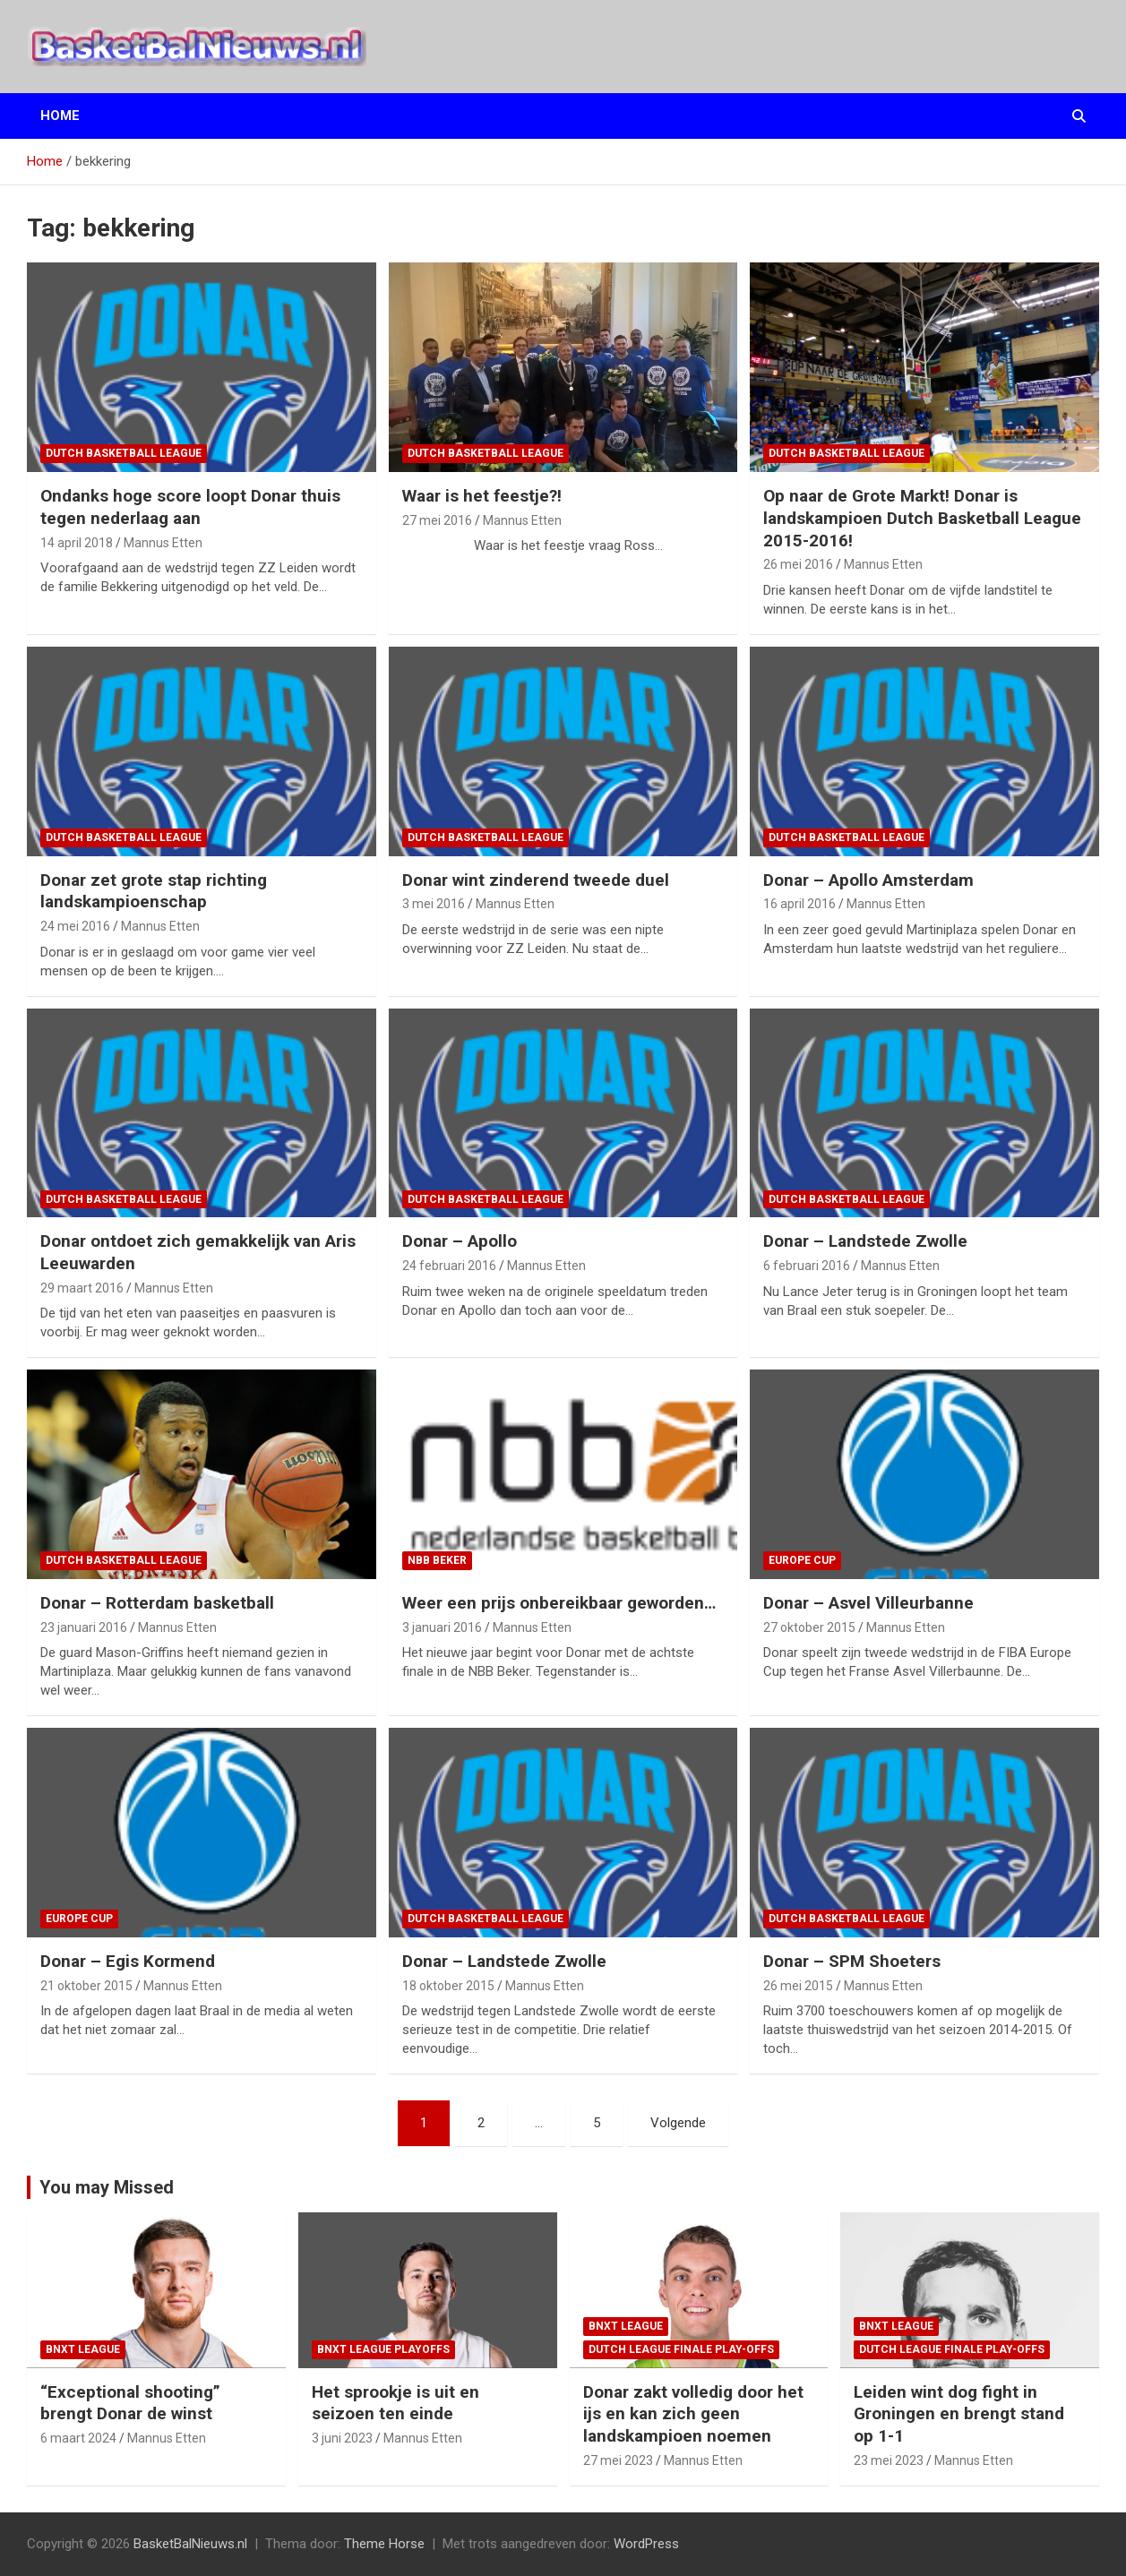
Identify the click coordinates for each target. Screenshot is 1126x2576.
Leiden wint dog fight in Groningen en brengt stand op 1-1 (959, 2414)
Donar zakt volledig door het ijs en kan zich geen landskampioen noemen (693, 2414)
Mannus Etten (163, 543)
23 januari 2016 (83, 1627)
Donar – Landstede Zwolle (865, 1241)
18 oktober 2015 (448, 1986)
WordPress (646, 2544)
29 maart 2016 (82, 1288)
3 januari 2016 (442, 1627)
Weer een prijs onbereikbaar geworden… (559, 1603)
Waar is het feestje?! (482, 495)
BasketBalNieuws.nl (190, 2544)
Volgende (678, 2123)
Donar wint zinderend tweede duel (535, 880)
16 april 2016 (799, 904)
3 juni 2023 (342, 2438)
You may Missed (106, 2187)
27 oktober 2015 (809, 1627)
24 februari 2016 (449, 1265)
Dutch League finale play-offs (681, 2349)
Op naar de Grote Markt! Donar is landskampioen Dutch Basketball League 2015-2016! (922, 517)
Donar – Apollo (459, 1241)
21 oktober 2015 (86, 1986)
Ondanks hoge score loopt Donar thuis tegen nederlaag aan (190, 506)
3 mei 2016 (433, 904)
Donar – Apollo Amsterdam (868, 880)
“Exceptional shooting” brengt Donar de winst (130, 2403)
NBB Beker (437, 1560)
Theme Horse (384, 2544)
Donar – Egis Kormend (127, 1961)
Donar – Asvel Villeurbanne (868, 1603)
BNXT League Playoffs (383, 2349)
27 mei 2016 (437, 520)
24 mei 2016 (75, 926)
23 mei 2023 (889, 2460)
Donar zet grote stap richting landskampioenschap (153, 891)
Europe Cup (802, 1560)
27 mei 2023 (618, 2460)
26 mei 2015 (798, 1986)
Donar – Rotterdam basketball (157, 1603)
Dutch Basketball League (124, 453)
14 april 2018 (76, 543)
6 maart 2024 (78, 2438)
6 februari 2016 (806, 1265)
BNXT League (83, 2349)
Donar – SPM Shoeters (852, 1961)
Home (60, 115)
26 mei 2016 (798, 564)
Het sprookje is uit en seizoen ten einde (395, 2403)
